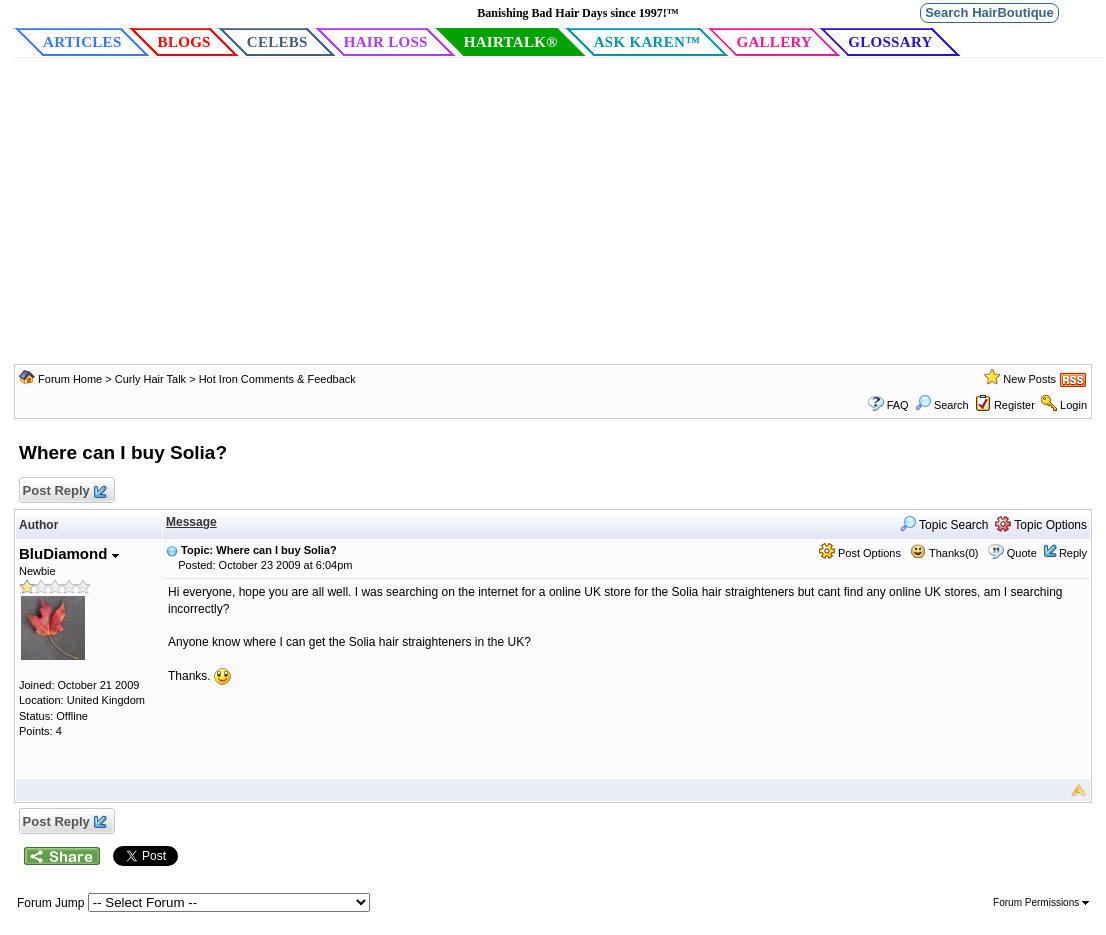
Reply (1073, 553)
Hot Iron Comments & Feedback (277, 379)
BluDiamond (69, 553)
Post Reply (64, 491)
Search (942, 405)
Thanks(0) (944, 553)
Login (1073, 405)
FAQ (898, 405)
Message (191, 522)
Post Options (860, 553)
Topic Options (1041, 525)
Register (1014, 405)
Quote (1022, 553)
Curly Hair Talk (150, 379)
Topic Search (944, 525)
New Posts (1029, 379)
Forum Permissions (1041, 902)
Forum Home (70, 379)
